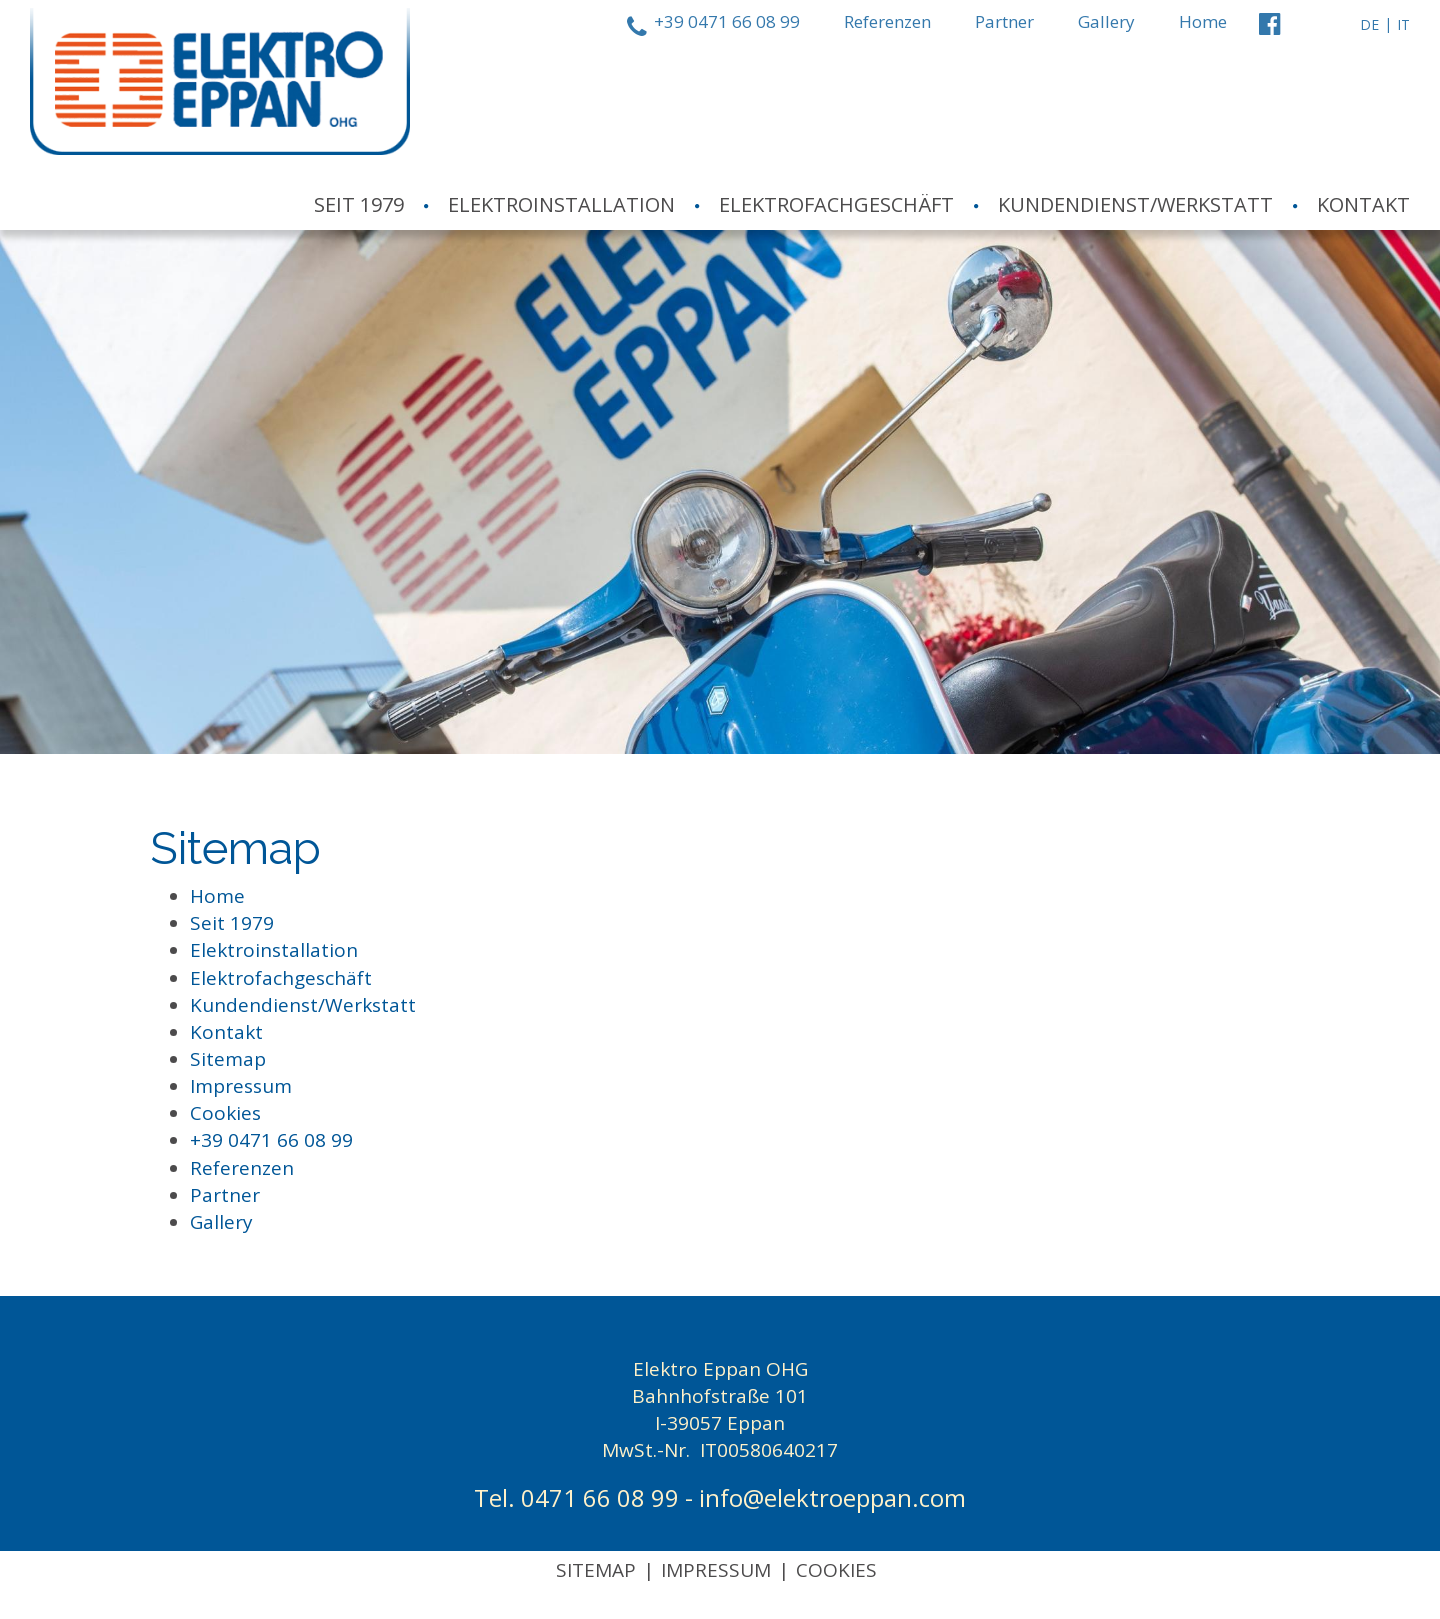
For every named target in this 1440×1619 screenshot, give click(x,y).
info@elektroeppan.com (832, 1497)
